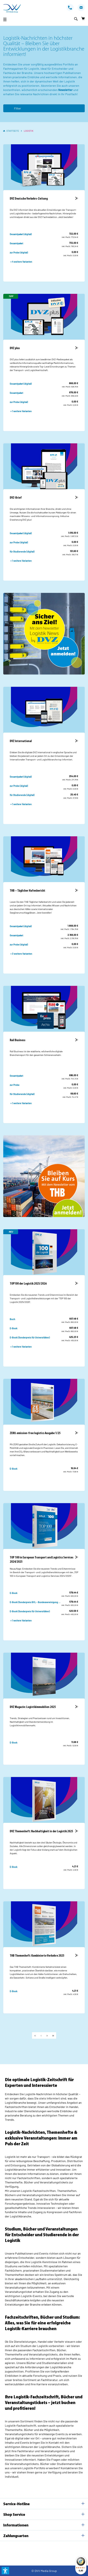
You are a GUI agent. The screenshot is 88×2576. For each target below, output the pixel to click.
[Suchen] (76, 19)
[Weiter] (47, 2035)
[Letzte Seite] (53, 2035)
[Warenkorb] (82, 19)
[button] (5, 2570)
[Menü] (5, 19)
